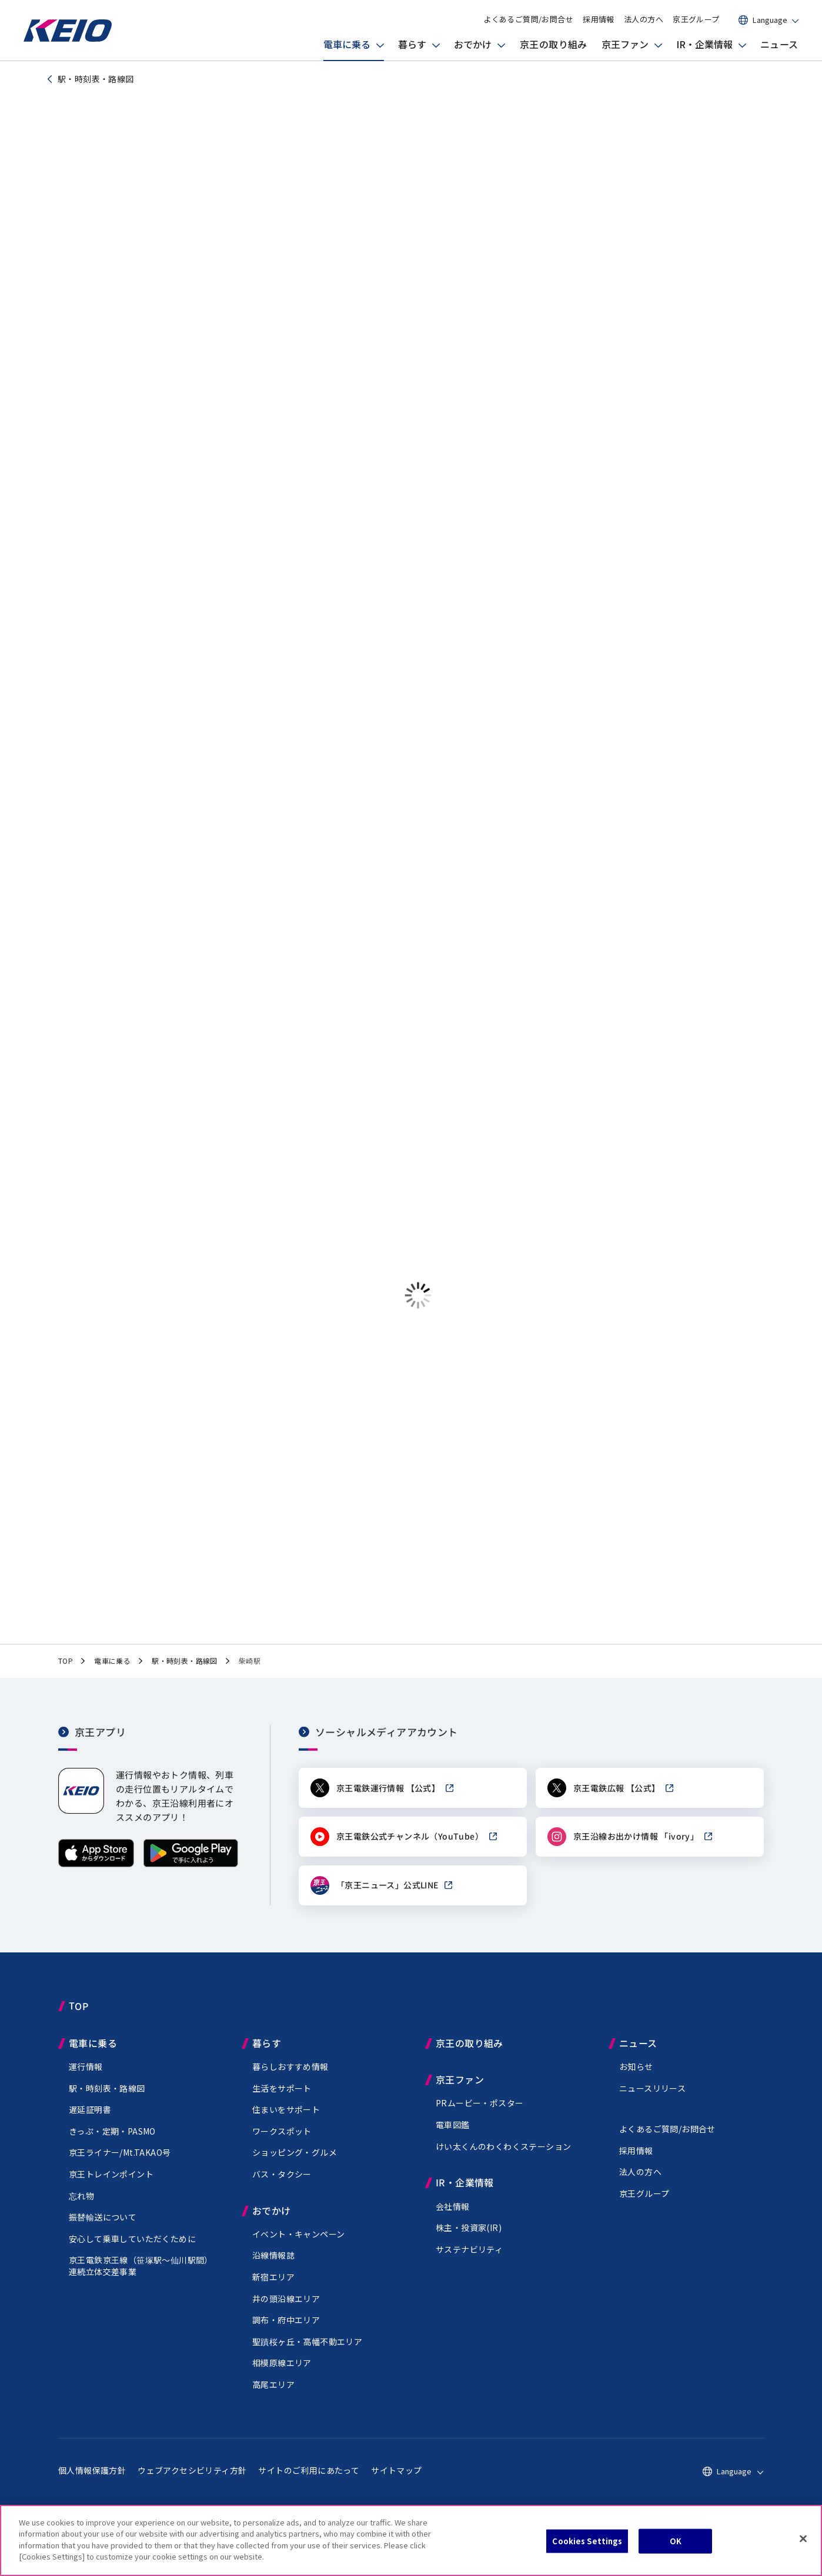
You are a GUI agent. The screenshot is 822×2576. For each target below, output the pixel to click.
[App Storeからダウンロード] (96, 1874)
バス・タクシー (282, 2184)
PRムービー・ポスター (479, 2113)
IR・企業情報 (704, 44)
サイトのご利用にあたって (308, 2480)
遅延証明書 (90, 2120)
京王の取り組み (553, 44)
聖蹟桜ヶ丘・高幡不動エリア (307, 2352)
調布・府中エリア (286, 2330)
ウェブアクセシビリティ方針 (192, 2480)
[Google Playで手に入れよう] (190, 1874)
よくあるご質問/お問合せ (528, 19)
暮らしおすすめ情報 (290, 2077)
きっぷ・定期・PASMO (112, 2142)
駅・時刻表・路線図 (107, 2098)
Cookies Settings (587, 2541)
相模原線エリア (282, 2373)
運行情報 (86, 2077)
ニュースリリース (652, 2098)
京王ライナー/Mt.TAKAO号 (120, 2163)
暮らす (412, 44)
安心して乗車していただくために (132, 2249)
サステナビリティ (469, 2260)
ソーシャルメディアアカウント (386, 1741)
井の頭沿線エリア (286, 2308)
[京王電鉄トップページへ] (68, 38)
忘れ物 (81, 2206)
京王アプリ (100, 1741)
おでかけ (473, 44)
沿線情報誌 (273, 2266)
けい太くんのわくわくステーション (503, 2156)
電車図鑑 (453, 2135)
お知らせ (636, 2077)
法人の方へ (643, 19)
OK (675, 2541)
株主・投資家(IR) (469, 2238)
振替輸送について (102, 2227)
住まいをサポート (286, 2120)
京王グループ (696, 19)
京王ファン (625, 44)
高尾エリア (273, 2395)
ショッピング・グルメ (294, 2163)
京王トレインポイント (111, 2184)
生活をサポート (282, 2098)
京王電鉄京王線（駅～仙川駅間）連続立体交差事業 (141, 2276)
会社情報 (453, 2216)
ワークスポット (282, 2142)
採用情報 (598, 19)
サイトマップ (396, 2480)
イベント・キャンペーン (298, 2244)
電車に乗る (346, 44)
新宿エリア (273, 2287)
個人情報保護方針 (92, 2480)
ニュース (779, 44)
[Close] (803, 2539)
